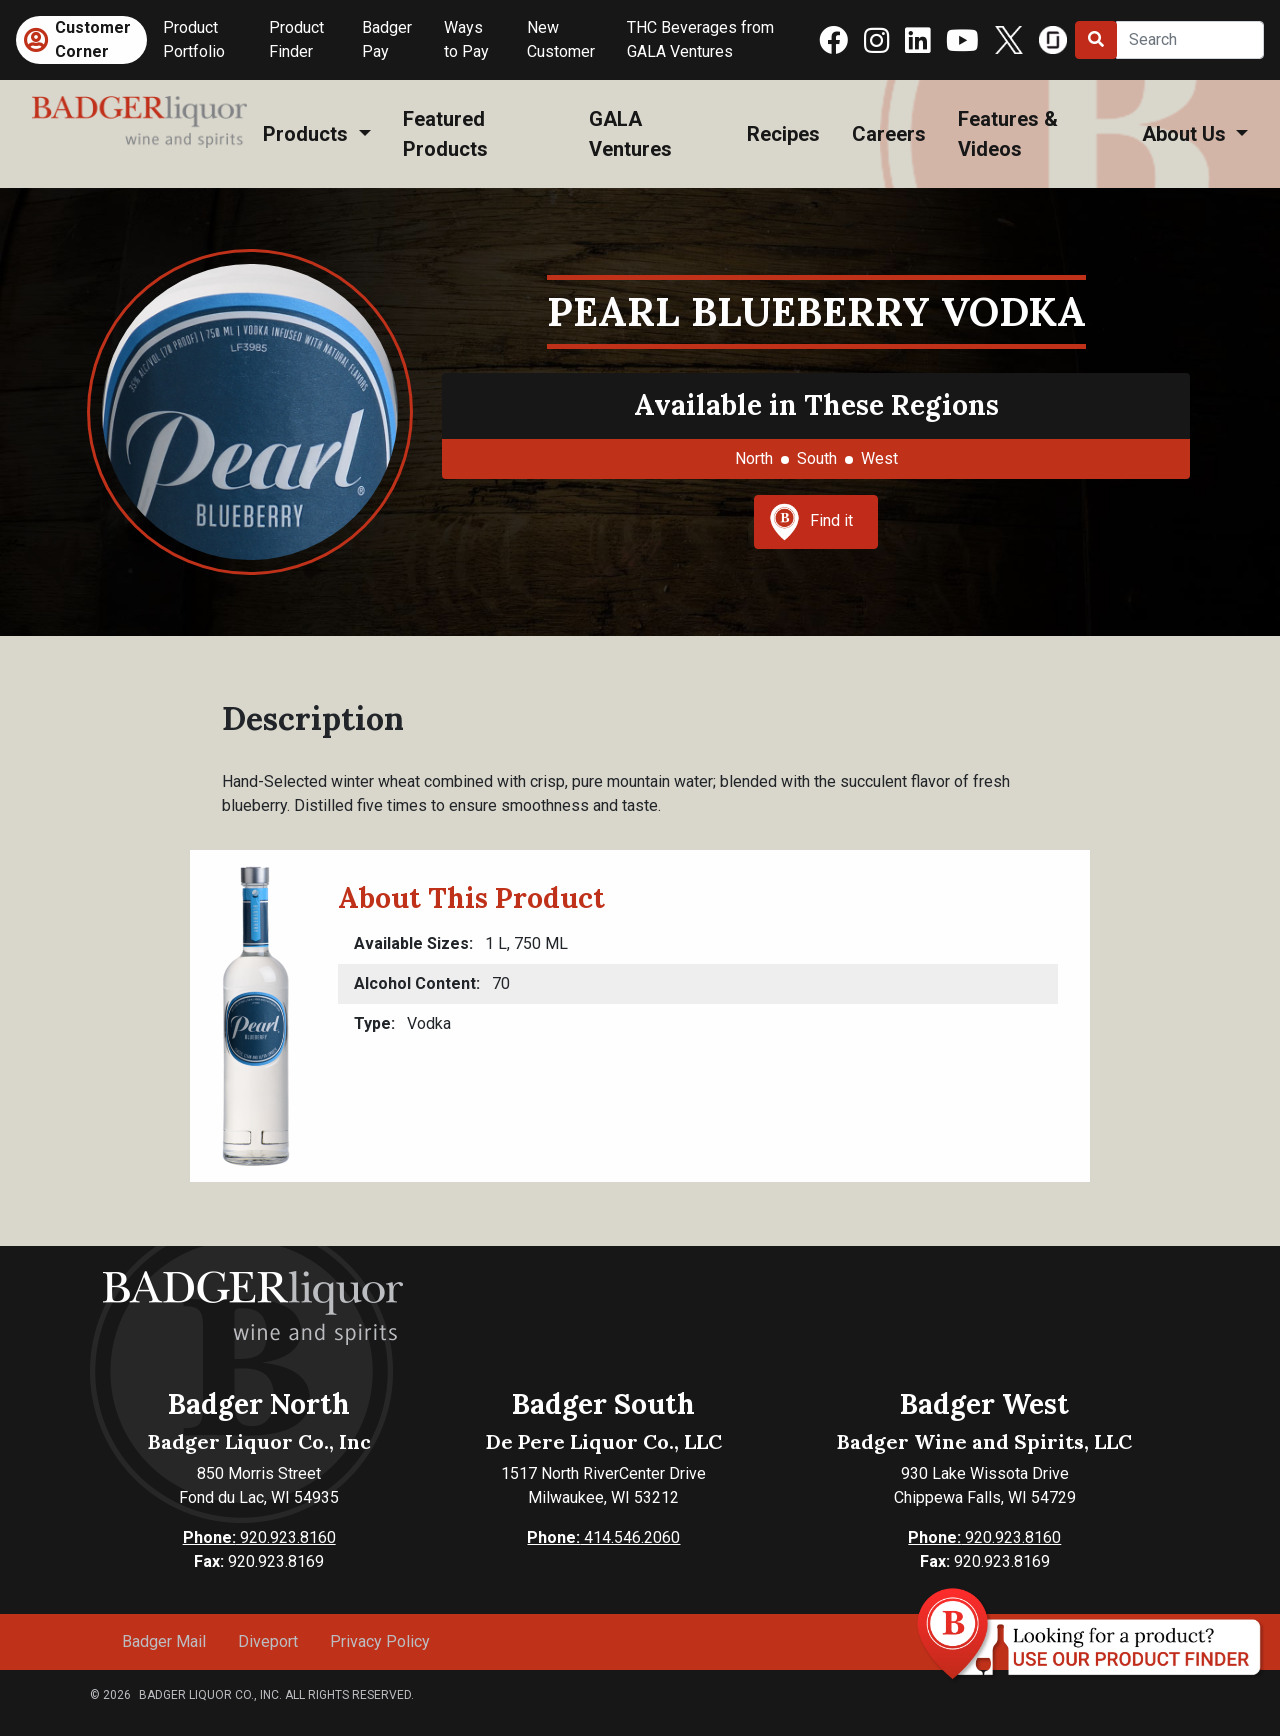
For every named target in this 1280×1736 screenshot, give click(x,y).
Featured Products (445, 134)
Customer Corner (93, 39)
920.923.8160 (259, 1537)
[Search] (1190, 40)
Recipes (783, 134)
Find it (811, 522)
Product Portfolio (194, 39)
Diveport (268, 1641)
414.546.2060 (603, 1537)
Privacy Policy (380, 1641)
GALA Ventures (630, 134)
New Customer (561, 39)
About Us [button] (1186, 134)
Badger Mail (164, 1641)
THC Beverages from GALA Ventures (700, 39)
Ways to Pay (466, 39)
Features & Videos (1008, 134)
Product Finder (296, 39)
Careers (889, 134)
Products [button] (308, 134)
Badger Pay (387, 39)
